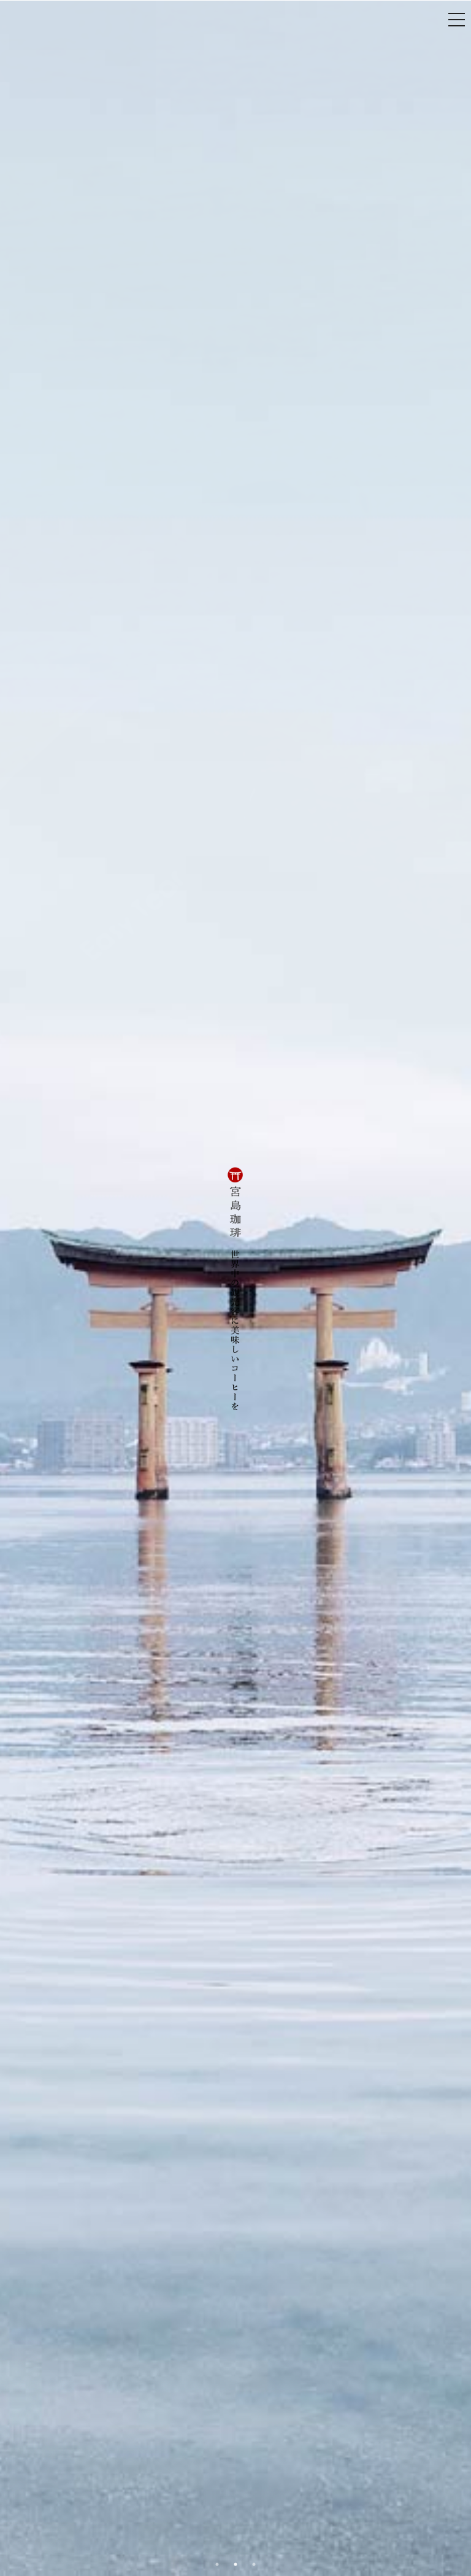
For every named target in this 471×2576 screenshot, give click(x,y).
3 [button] (254, 2564)
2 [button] (235, 2564)
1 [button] (217, 2564)
